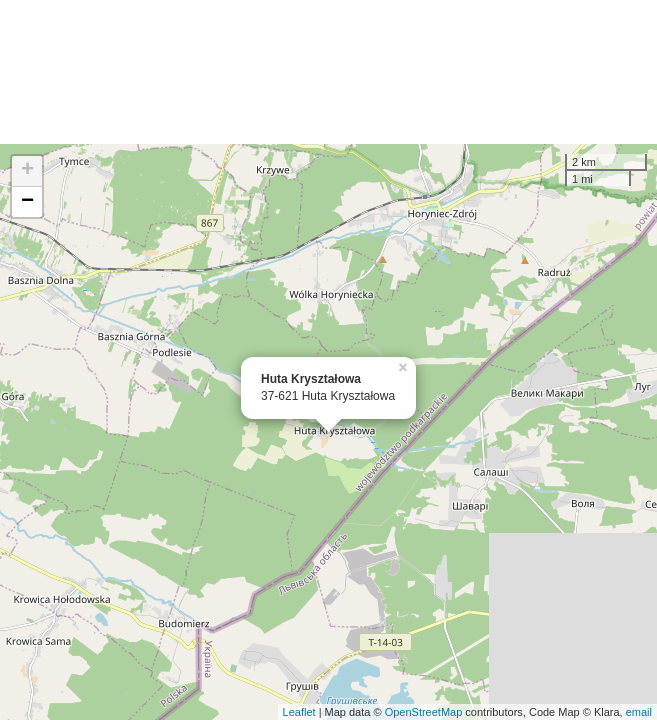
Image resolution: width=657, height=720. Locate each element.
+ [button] (27, 171)
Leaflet (299, 712)
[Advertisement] (328, 72)
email (639, 712)
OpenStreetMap (424, 712)
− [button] (27, 202)
